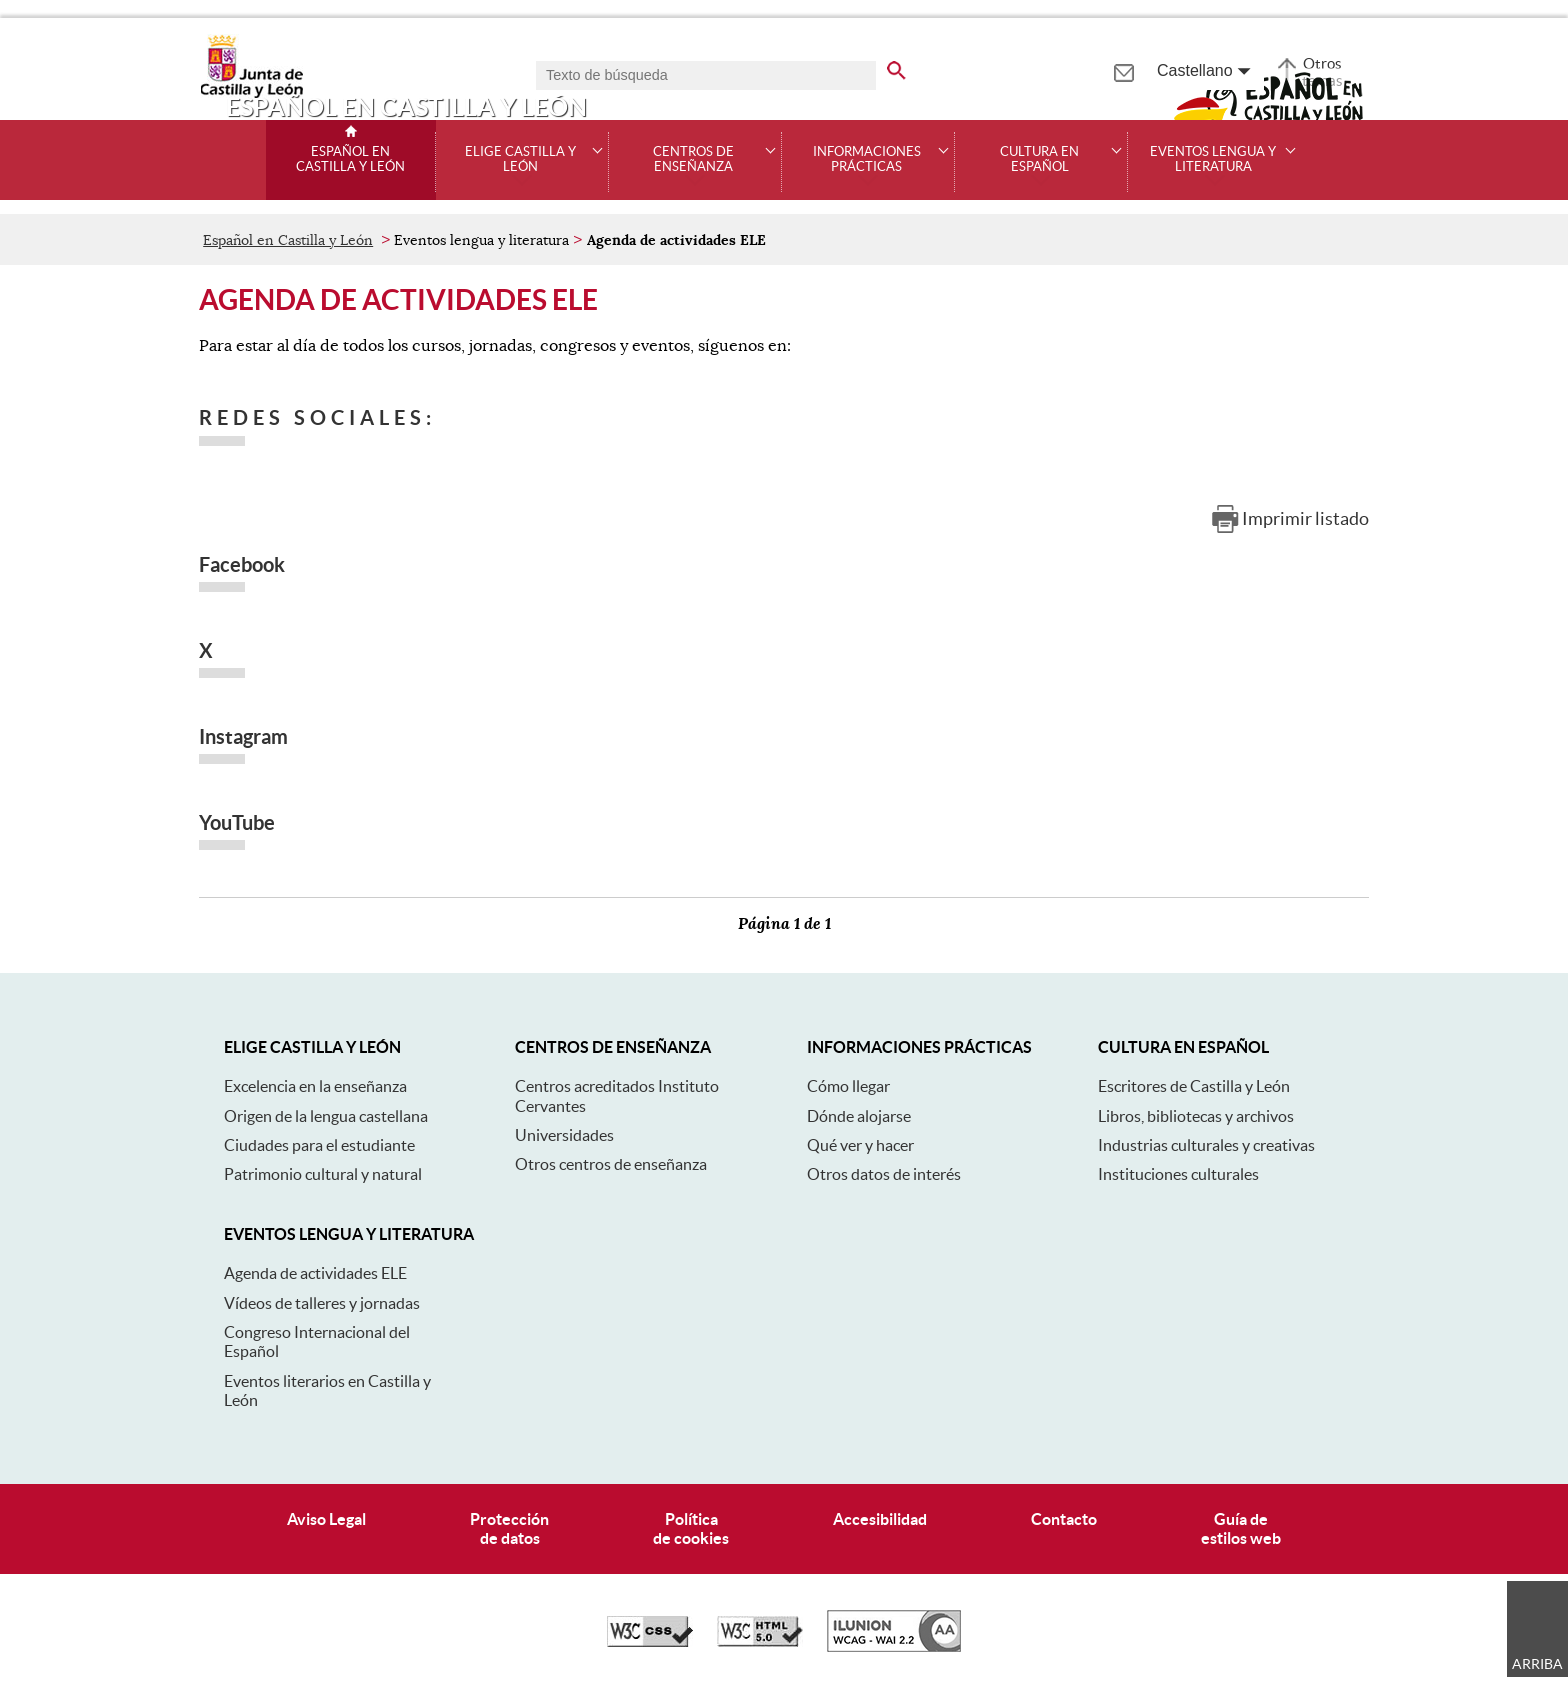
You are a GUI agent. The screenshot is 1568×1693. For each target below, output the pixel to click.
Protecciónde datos (509, 1528)
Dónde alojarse (859, 1116)
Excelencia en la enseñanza (315, 1086)
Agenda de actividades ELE (315, 1273)
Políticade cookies (691, 1528)
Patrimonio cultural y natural (323, 1174)
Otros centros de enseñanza (611, 1164)
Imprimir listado (1305, 518)
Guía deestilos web (1241, 1528)
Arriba (1537, 1664)
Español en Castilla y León (350, 159)
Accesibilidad (880, 1519)
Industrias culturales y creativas (1206, 1145)
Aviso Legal (326, 1519)
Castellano (1195, 70)
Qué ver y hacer (860, 1145)
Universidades (564, 1135)
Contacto (1064, 1519)
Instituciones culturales (1178, 1174)
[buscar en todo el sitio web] (896, 67)
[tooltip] (1123, 70)
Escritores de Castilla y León (1194, 1086)
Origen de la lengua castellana (326, 1116)
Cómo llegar (848, 1086)
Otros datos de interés (884, 1174)
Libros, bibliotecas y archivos (1196, 1116)
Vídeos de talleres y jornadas (322, 1303)
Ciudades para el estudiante (319, 1145)
